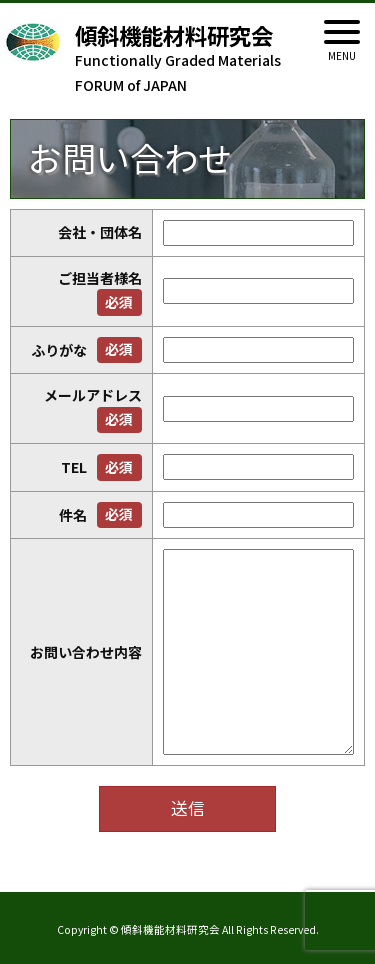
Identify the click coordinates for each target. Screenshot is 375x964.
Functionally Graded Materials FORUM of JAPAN (200, 59)
